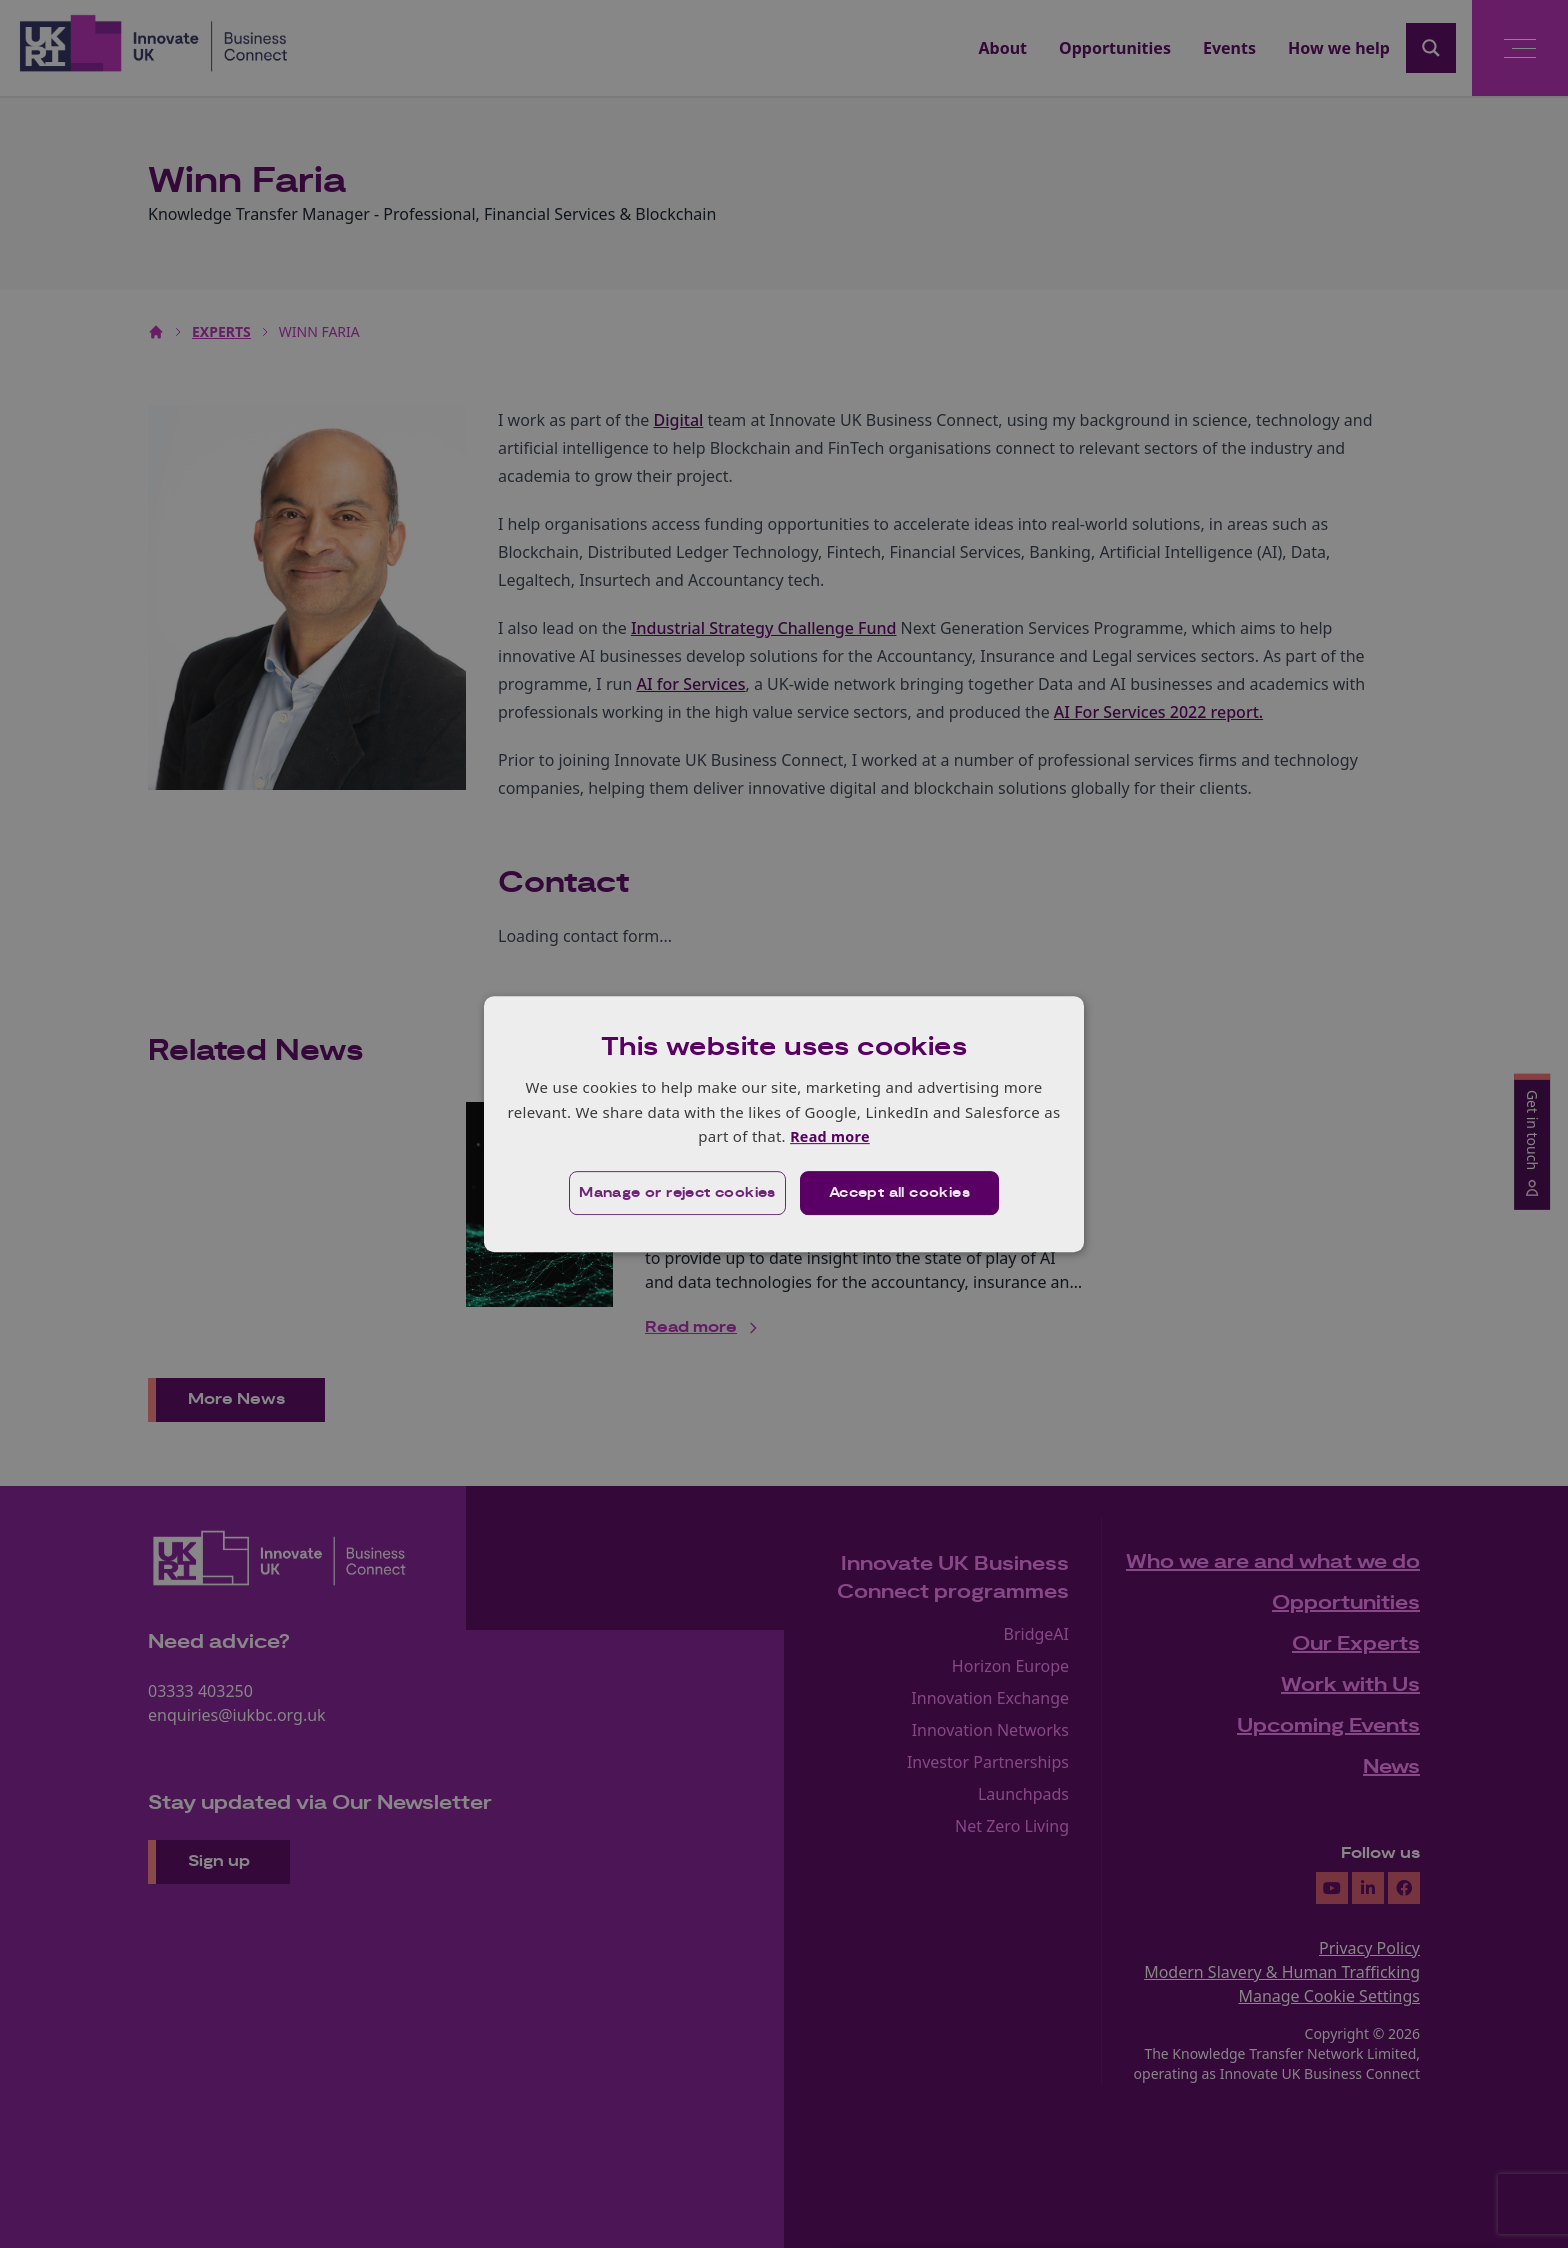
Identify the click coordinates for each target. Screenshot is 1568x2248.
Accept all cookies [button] (900, 1193)
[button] (675, 1193)
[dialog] (784, 1124)
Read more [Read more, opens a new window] (829, 1136)
